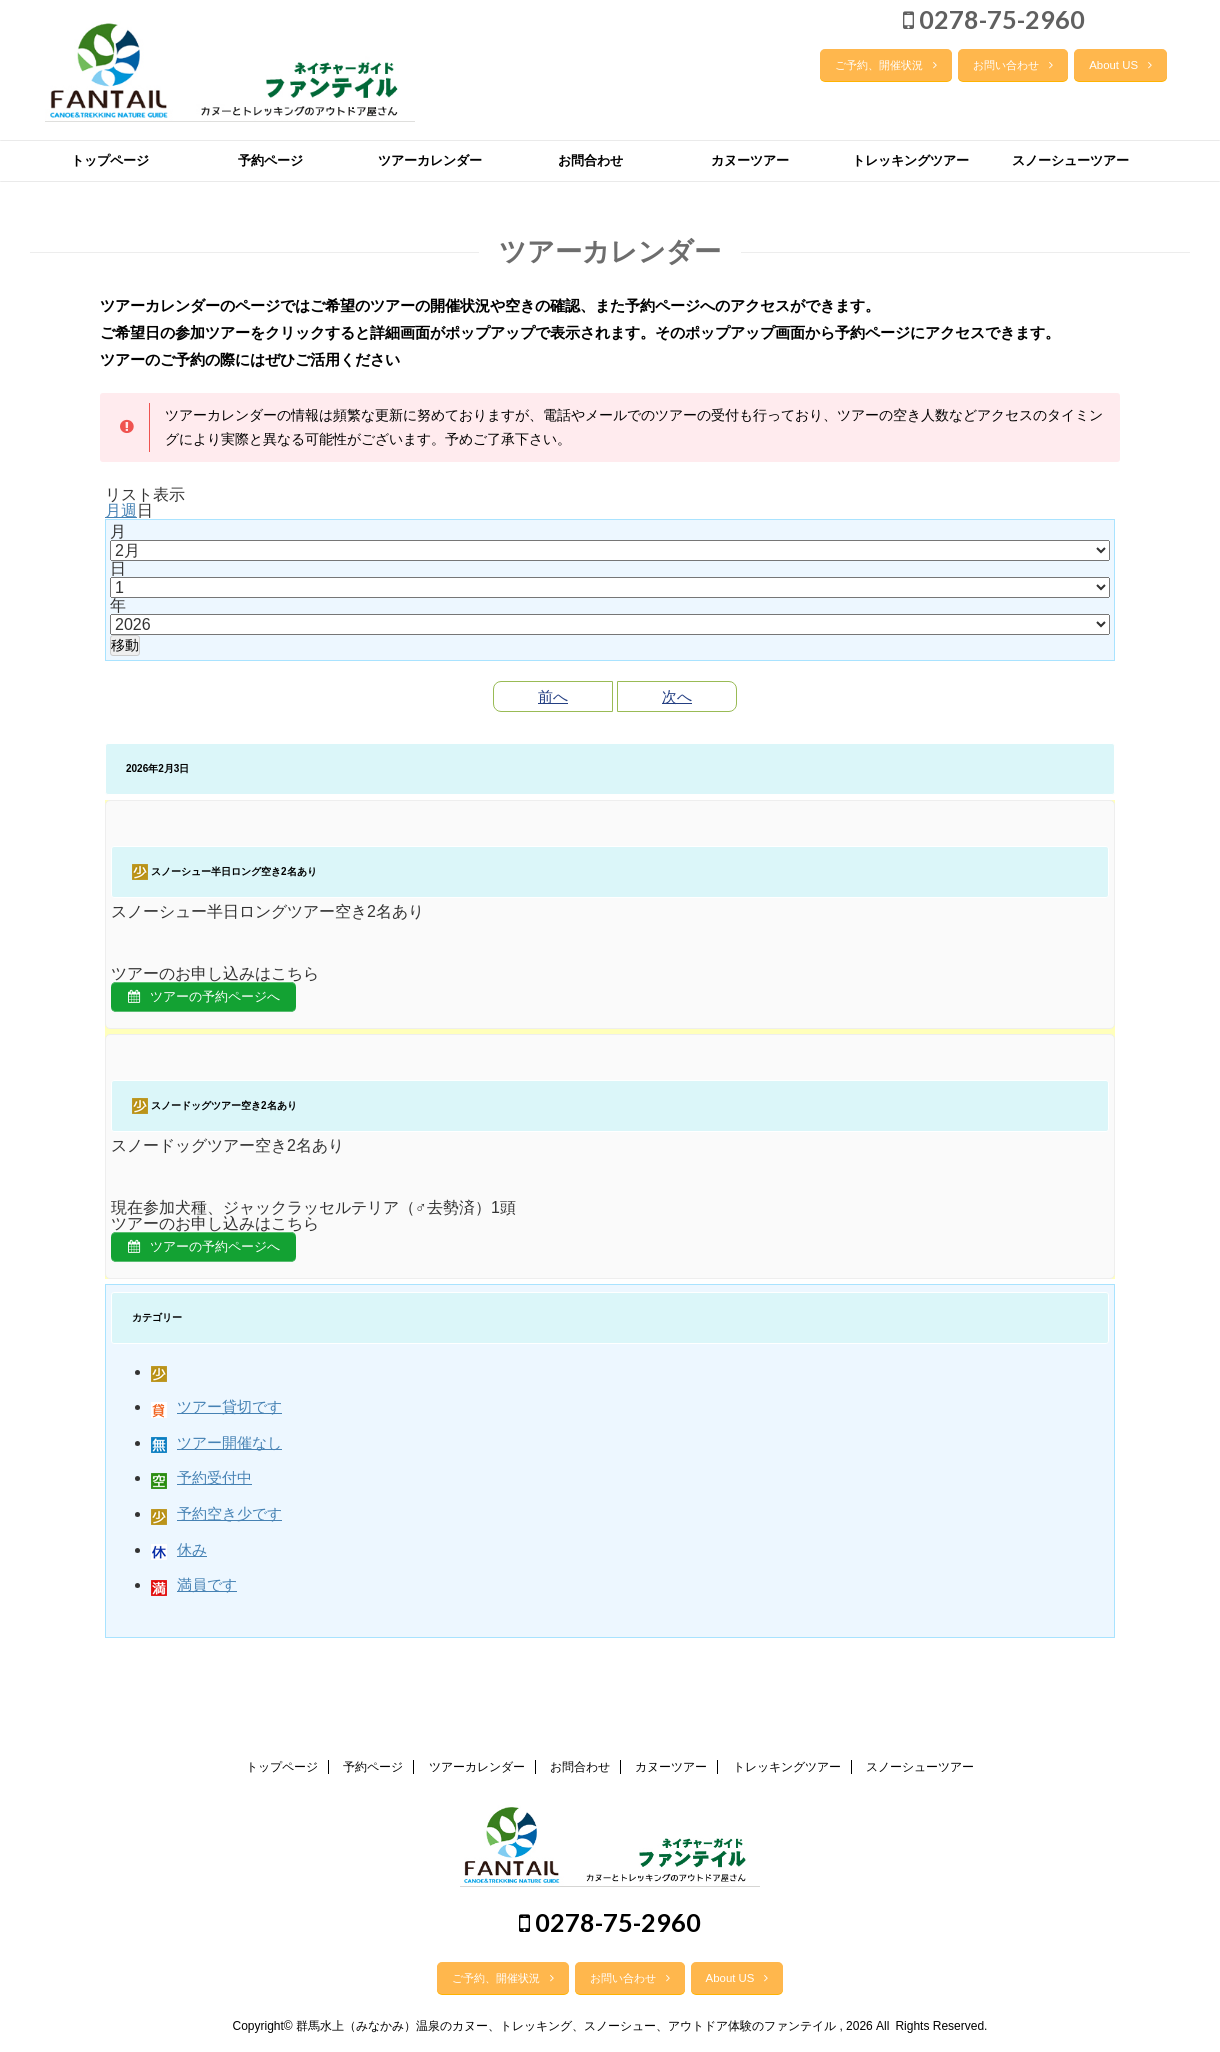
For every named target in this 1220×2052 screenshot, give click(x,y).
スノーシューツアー (1070, 160)
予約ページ (270, 160)
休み (179, 1557)
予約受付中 (201, 1486)
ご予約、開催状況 (886, 65)
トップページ (110, 160)
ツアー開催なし (216, 1450)
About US (1120, 65)
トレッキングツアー (910, 160)
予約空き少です (216, 1521)
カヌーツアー (750, 160)
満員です (194, 1592)
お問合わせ (590, 160)
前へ (553, 696)
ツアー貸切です (216, 1415)
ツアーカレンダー (430, 160)
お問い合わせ (1013, 65)
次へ (677, 696)
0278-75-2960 (994, 19)
